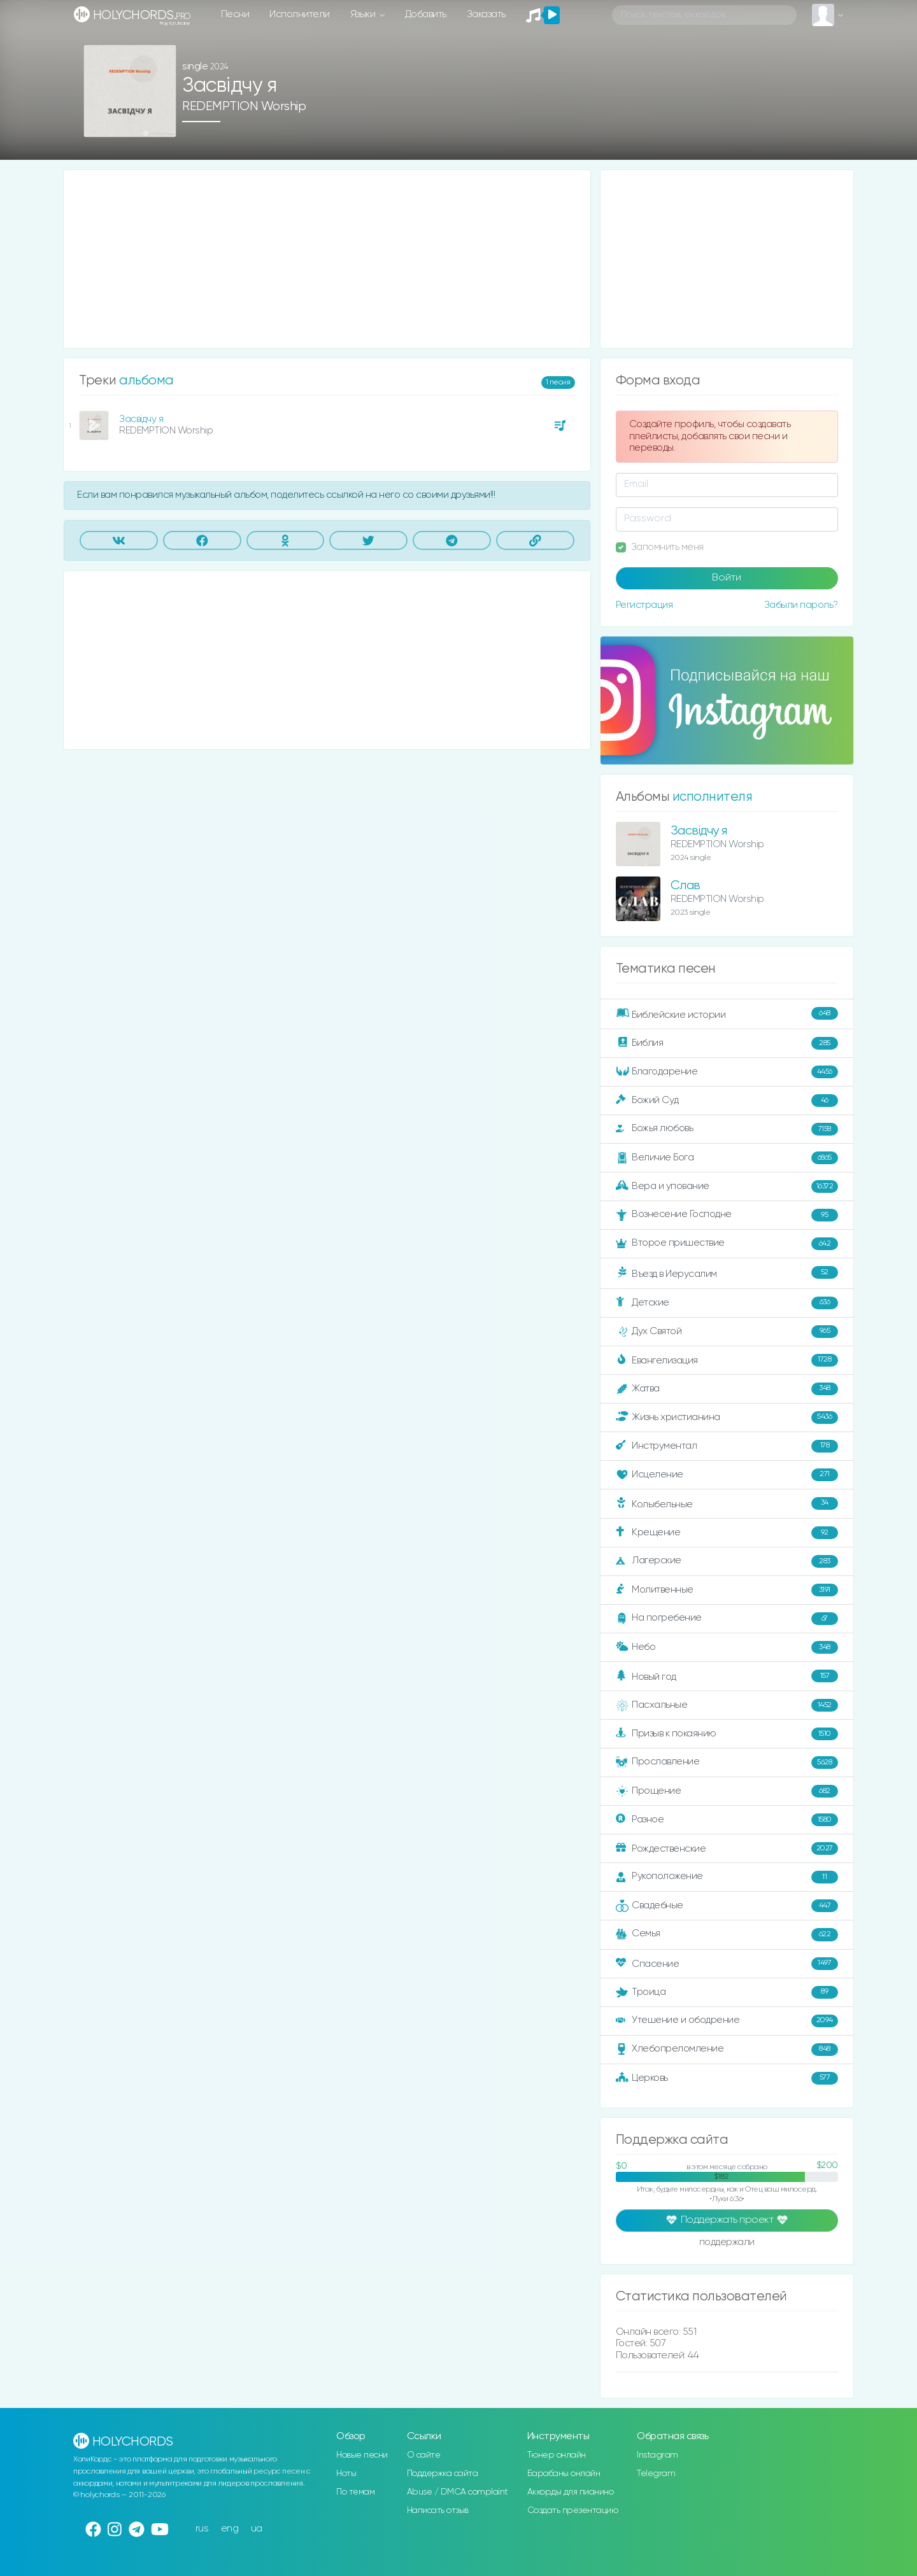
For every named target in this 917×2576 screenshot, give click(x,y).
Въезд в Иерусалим (727, 1273)
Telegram (656, 2473)
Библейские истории (727, 1014)
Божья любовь (727, 1129)
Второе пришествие (727, 1243)
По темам (355, 2492)
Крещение (727, 1532)
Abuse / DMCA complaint (457, 2492)
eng (230, 2528)
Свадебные (727, 1905)
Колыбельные (727, 1503)
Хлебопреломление (727, 2049)
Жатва (727, 1389)
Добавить (425, 14)
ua (256, 2528)
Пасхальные (727, 1705)
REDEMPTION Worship (244, 106)
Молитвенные (727, 1590)
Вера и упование (727, 1186)
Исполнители (299, 14)
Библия (727, 1043)
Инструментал (727, 1446)
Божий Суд (727, 1100)
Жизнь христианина (727, 1417)
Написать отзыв (438, 2510)
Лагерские (727, 1561)
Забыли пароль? (801, 605)
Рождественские (727, 1848)
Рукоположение (727, 1877)
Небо (727, 1647)
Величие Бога (727, 1157)
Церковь (727, 2078)
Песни (235, 14)
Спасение (727, 1963)
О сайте (424, 2455)
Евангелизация (727, 1360)
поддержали (727, 2243)
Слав (685, 885)
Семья (727, 1934)
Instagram (657, 2455)
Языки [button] (364, 14)
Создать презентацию (572, 2510)
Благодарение (727, 1072)
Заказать (486, 14)
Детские (727, 1303)
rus (202, 2528)
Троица (727, 1992)
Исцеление (727, 1474)
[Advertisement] (327, 259)
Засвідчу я (141, 419)
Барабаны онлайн (564, 2473)
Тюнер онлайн (556, 2455)
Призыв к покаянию (727, 1734)
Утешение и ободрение (727, 2021)
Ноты (346, 2473)
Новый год (727, 1676)
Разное (727, 1819)
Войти (726, 578)
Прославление (727, 1762)
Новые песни (362, 2455)
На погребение (727, 1618)
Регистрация (644, 605)
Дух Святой (727, 1331)
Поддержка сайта (442, 2473)
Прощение (727, 1791)
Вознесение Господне (727, 1215)
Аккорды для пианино (570, 2492)
